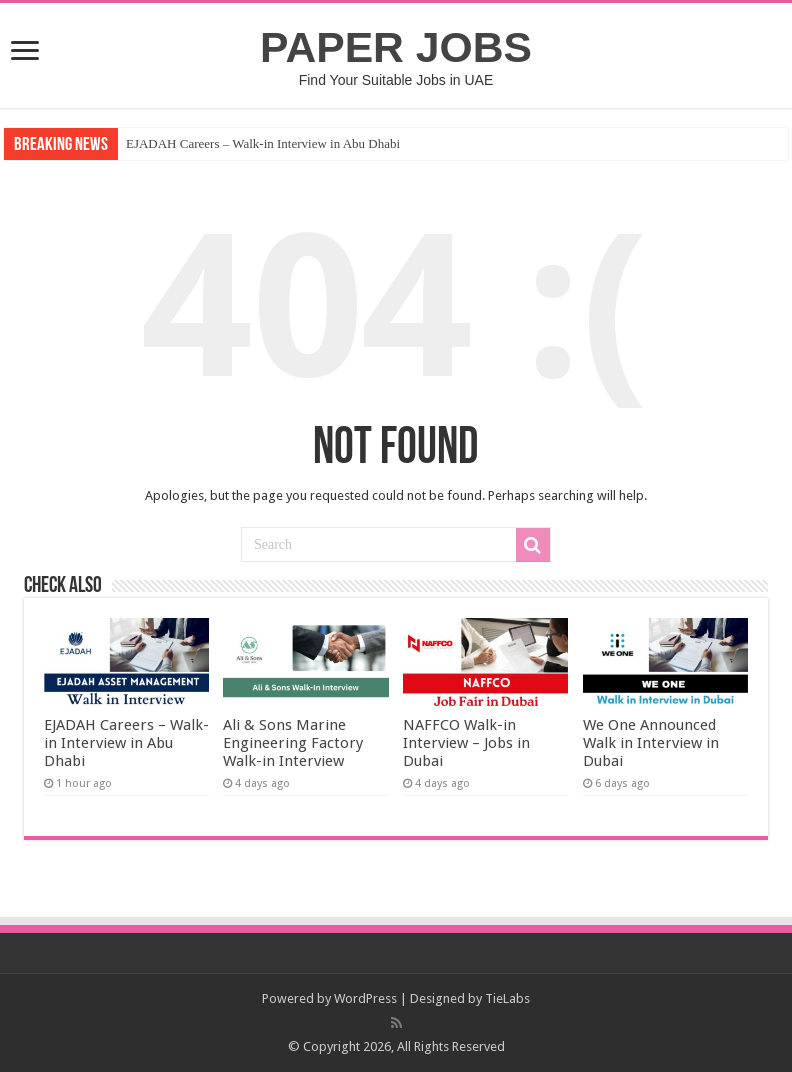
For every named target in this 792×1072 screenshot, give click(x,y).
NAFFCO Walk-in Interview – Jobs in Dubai (466, 743)
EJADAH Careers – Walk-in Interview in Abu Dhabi (263, 143)
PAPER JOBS (396, 47)
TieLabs (507, 998)
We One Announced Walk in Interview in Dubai (651, 743)
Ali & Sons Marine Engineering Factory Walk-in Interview (293, 743)
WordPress (365, 998)
